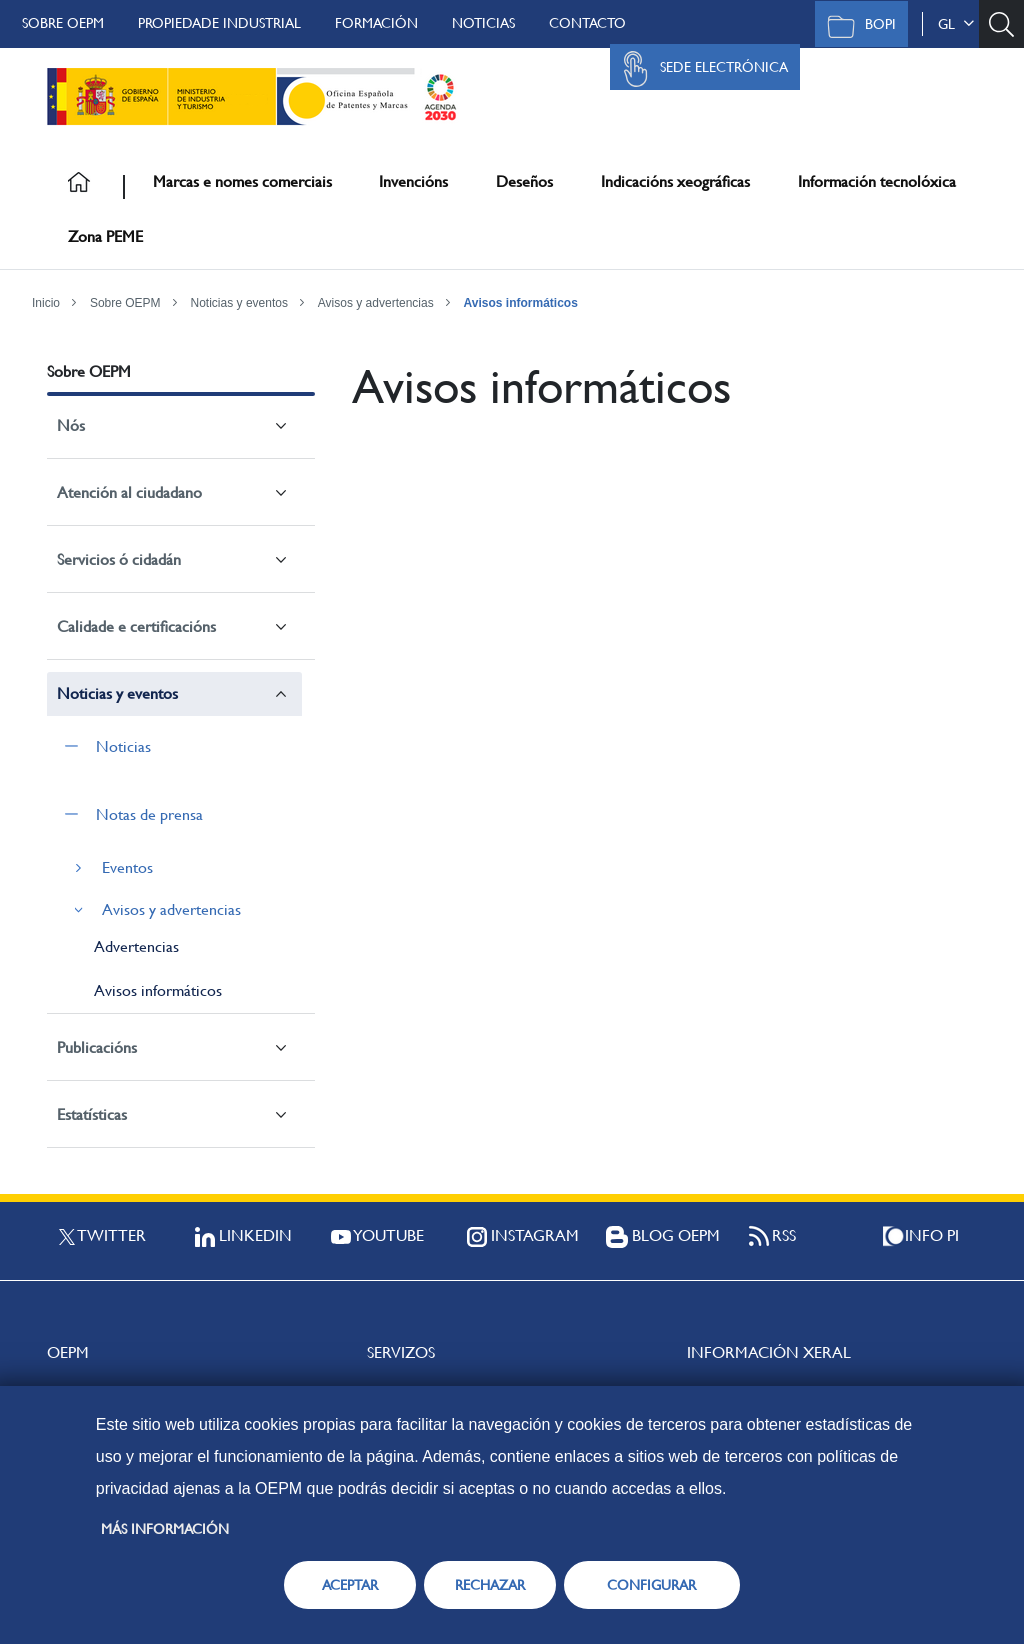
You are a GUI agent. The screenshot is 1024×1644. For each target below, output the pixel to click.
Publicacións (97, 1047)
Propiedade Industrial (219, 23)
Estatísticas (92, 1114)
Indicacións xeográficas (675, 181)
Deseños (524, 181)
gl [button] (956, 24)
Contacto (587, 23)
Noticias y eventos (239, 303)
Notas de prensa (149, 814)
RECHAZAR (490, 1585)
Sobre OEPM (63, 23)
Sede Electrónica (700, 69)
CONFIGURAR (651, 1585)
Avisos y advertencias (376, 303)
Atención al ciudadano (129, 492)
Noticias (483, 23)
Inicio (46, 303)
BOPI (856, 26)
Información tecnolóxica (877, 181)
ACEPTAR (350, 1585)
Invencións (413, 181)
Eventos (127, 867)
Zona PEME (105, 236)
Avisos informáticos (521, 303)
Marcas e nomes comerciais (242, 181)
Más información (165, 1529)
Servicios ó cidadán (119, 559)
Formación (376, 23)
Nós (71, 425)
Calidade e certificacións (136, 626)
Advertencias (136, 946)
